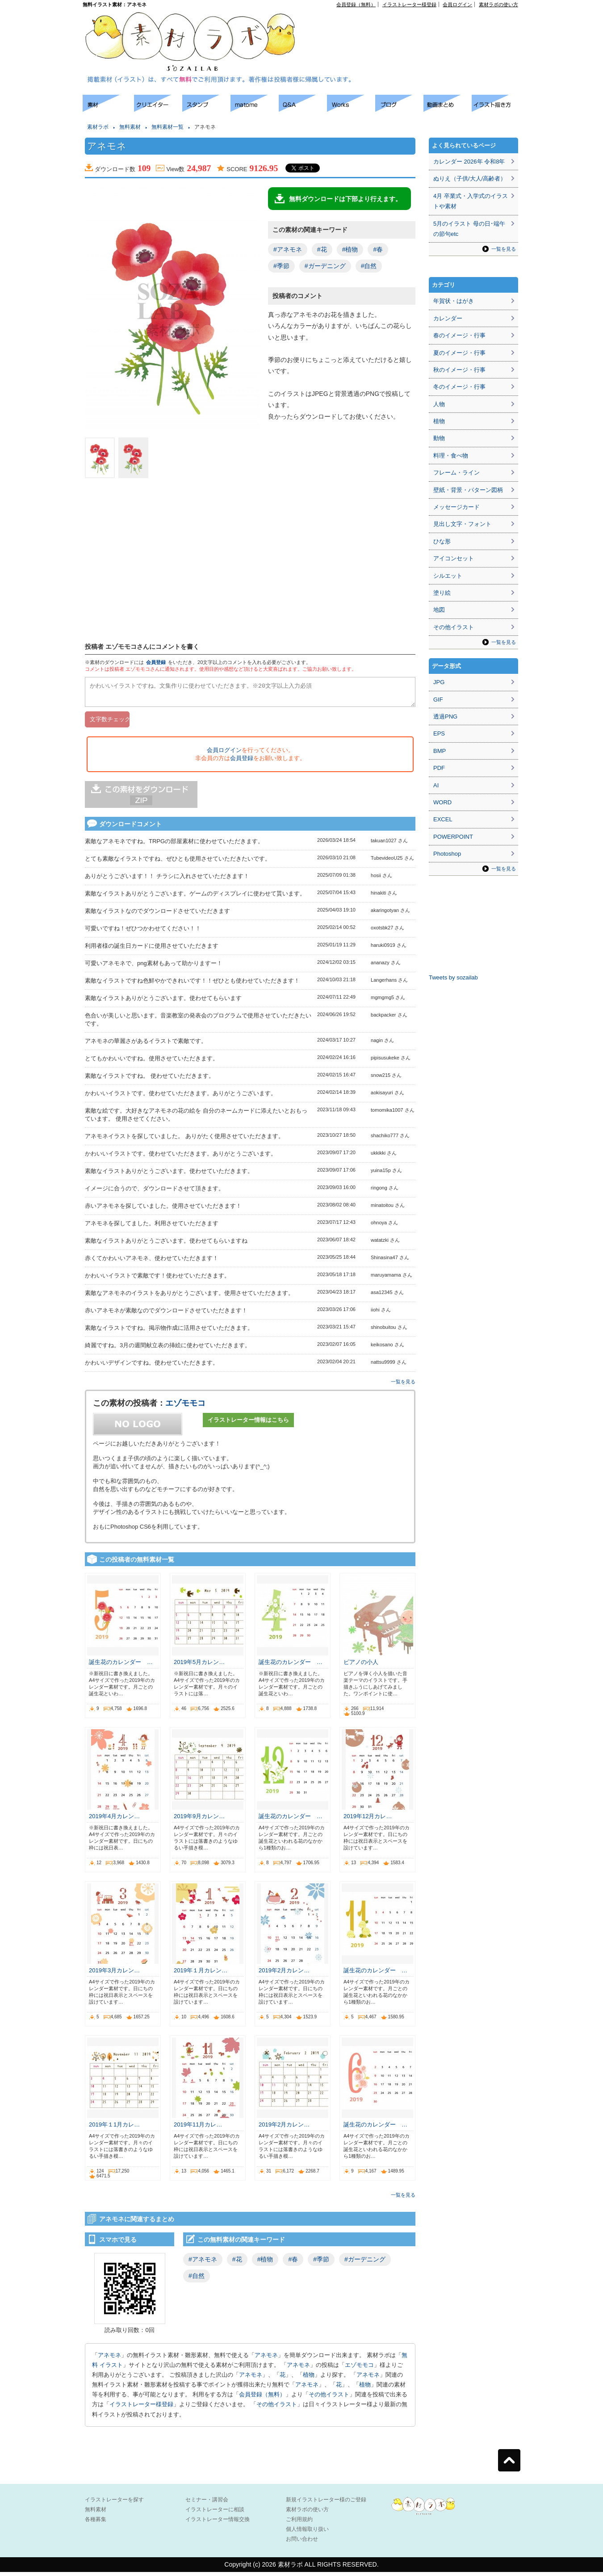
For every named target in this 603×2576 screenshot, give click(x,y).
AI (436, 785)
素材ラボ (98, 127)
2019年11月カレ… (198, 2128)
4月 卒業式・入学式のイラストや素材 (470, 201)
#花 (322, 249)
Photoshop (447, 853)
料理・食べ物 (450, 455)
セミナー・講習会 (206, 2503)
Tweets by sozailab (453, 977)
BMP (439, 751)
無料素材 (130, 127)
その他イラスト (329, 2398)
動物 (439, 438)
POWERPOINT (453, 836)
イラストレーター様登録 (409, 4)
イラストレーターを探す (114, 2503)
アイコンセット (453, 558)
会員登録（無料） (356, 4)
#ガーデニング (325, 265)
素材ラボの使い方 (498, 4)
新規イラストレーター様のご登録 (326, 2503)
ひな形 (442, 541)
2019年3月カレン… (114, 1974)
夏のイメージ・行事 (459, 352)
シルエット (447, 575)
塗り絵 (442, 592)
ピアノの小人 (360, 1666)
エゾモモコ (185, 1407)
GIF (438, 699)
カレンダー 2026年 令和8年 (469, 161)
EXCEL (442, 819)
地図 (439, 609)
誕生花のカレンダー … (121, 1666)
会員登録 (156, 662)
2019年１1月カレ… (114, 2128)
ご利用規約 (299, 2523)
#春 (378, 249)
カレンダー (447, 318)
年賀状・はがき (453, 301)
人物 (439, 404)
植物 (308, 2378)
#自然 (369, 265)
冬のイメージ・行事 (459, 386)
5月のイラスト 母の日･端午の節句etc (469, 228)
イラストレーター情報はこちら (248, 1423)
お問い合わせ (302, 2543)
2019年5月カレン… (199, 1666)
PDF (439, 768)
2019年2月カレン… (284, 1974)
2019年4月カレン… (114, 1820)
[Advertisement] (415, 27)
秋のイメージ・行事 (459, 369)
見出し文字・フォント (462, 524)
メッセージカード (456, 507)
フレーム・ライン (456, 472)
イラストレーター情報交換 (217, 2523)
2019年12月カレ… (367, 1820)
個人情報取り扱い (307, 2533)
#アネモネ (287, 249)
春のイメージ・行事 (459, 335)
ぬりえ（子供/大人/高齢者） (469, 178)
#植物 (350, 249)
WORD (442, 802)
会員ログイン (457, 4)
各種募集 (95, 2523)
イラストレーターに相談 (214, 2513)
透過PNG (445, 716)
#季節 (281, 265)
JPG (438, 682)
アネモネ (109, 2359)
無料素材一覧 (167, 127)
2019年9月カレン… (199, 1820)
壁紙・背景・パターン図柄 (468, 490)
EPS (439, 733)
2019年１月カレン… (200, 1974)
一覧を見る (403, 1385)
